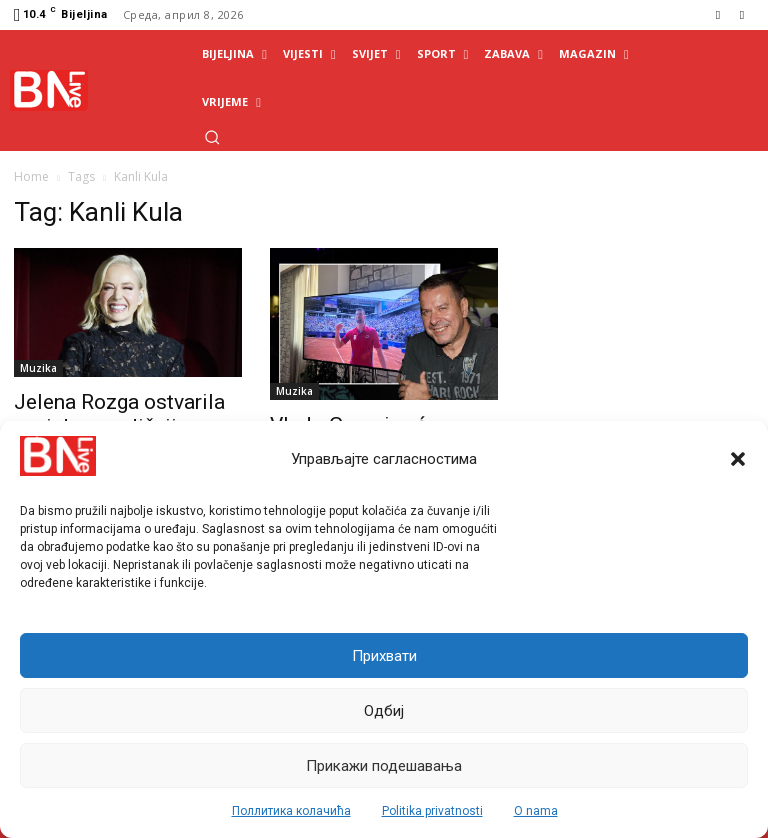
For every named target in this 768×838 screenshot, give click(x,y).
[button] (738, 459)
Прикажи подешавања (384, 766)
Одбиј (384, 711)
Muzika (38, 368)
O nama (536, 811)
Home (31, 176)
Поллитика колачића (291, 811)
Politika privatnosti (432, 811)
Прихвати (384, 656)
